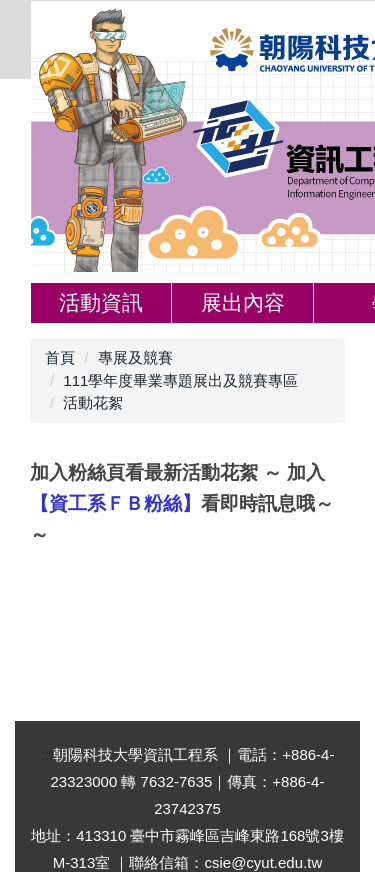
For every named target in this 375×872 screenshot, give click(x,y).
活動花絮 (93, 402)
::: (47, 754)
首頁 (60, 357)
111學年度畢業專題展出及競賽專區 (180, 380)
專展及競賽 (135, 357)
